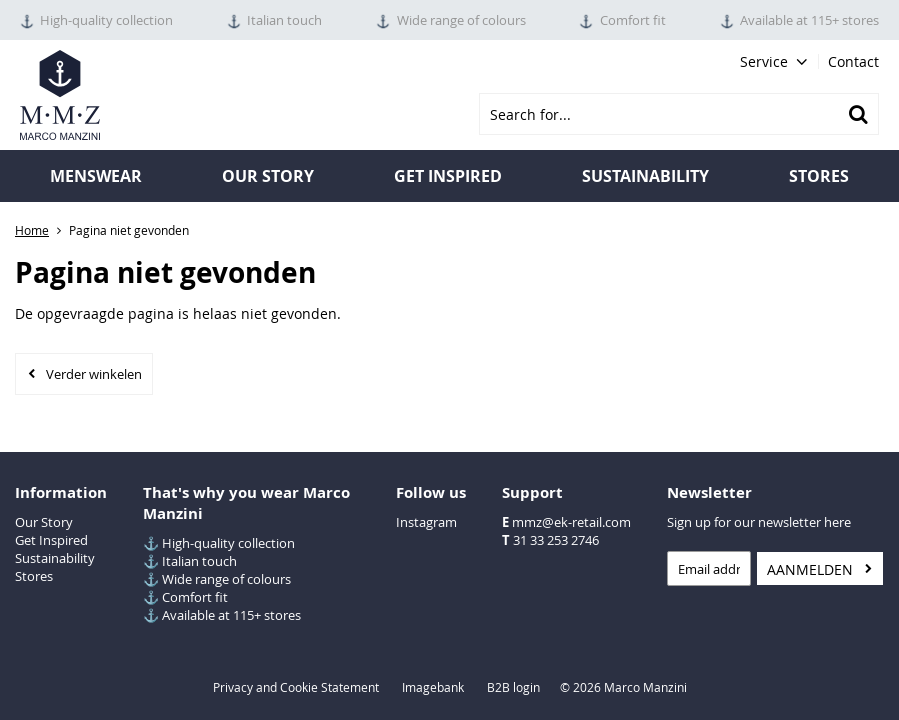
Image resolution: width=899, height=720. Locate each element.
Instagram (426, 522)
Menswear (96, 176)
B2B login (513, 687)
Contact (853, 61)
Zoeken (858, 114)
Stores (819, 176)
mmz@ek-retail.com (571, 522)
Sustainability (645, 176)
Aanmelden (810, 569)
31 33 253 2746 (556, 540)
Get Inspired (51, 540)
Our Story (268, 176)
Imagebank (433, 687)
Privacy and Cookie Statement (296, 687)
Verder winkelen (94, 374)
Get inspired (448, 176)
